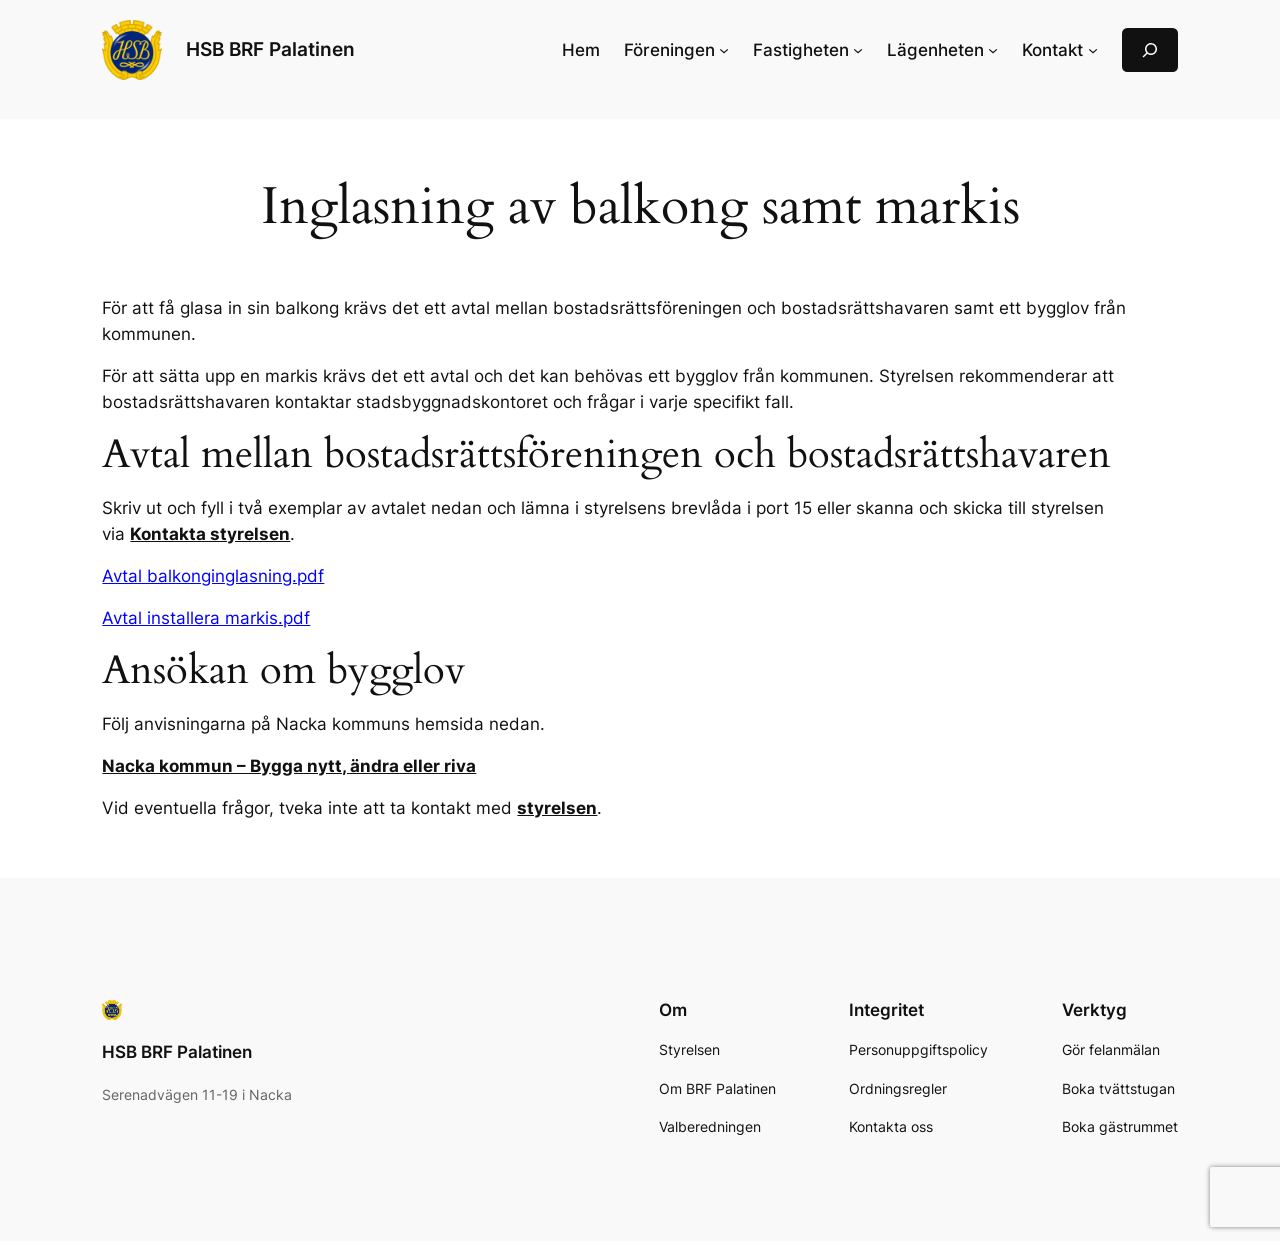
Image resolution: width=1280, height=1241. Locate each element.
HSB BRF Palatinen (270, 49)
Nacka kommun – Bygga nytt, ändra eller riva (289, 766)
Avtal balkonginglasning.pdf (213, 576)
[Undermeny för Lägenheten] (993, 50)
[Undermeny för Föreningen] (724, 50)
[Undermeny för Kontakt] (1093, 50)
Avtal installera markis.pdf (206, 618)
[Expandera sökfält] (1150, 49)
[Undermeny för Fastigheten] (858, 50)
